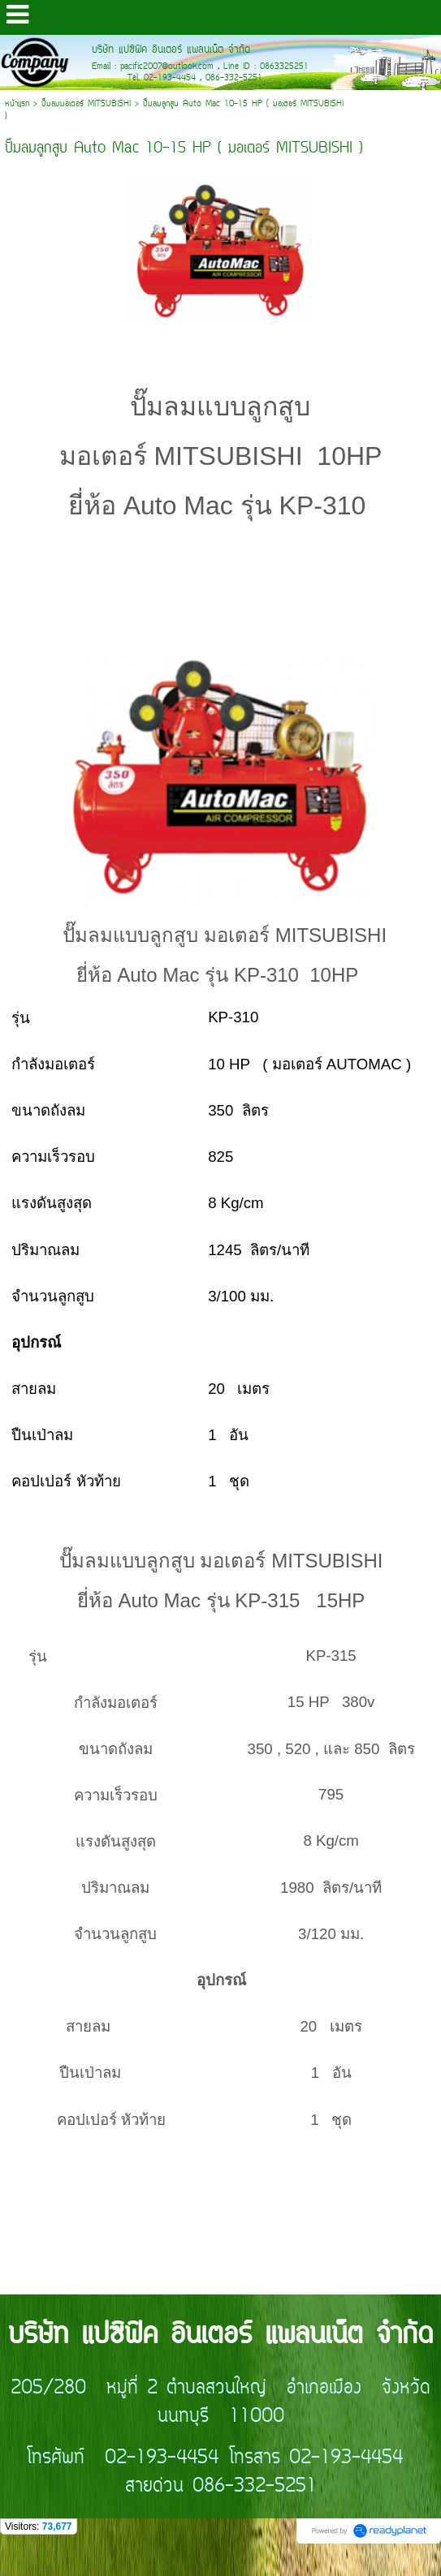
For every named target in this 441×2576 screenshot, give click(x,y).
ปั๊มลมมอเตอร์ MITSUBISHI (86, 104)
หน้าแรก (17, 104)
